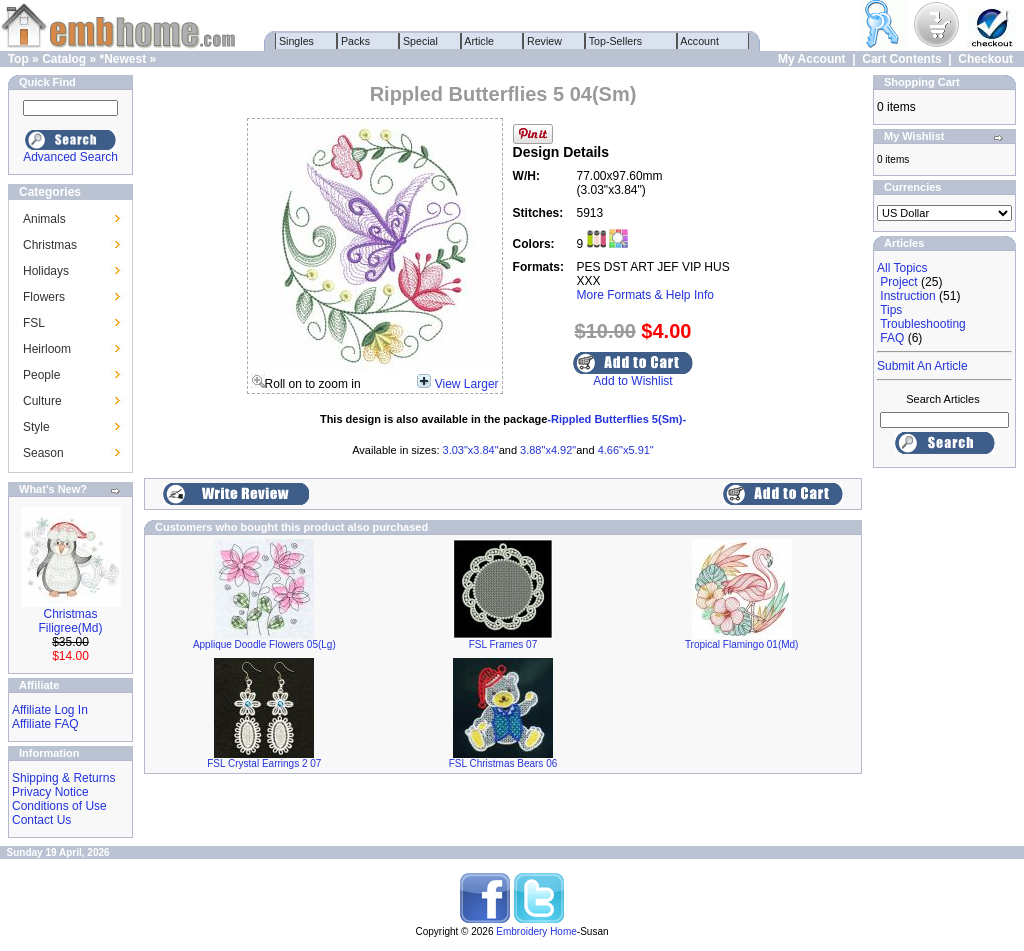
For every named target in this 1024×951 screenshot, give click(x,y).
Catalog (64, 59)
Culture (42, 401)
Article (479, 41)
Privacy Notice (50, 792)
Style (36, 427)
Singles (296, 41)
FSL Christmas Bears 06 (503, 763)
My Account (812, 59)
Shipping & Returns (63, 778)
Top (18, 59)
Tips (891, 310)
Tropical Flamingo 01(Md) (742, 644)
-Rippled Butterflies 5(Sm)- (616, 419)
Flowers (44, 297)
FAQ (892, 338)
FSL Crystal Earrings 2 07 (264, 763)
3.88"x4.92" (548, 450)
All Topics (902, 268)
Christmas (50, 245)
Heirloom (47, 349)
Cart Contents (901, 59)
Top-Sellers (615, 41)
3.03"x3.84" (471, 450)
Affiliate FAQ (45, 724)
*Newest (122, 59)
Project (898, 282)
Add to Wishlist (632, 381)
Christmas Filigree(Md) (70, 621)
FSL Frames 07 (503, 644)
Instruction (907, 296)
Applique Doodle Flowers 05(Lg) (264, 644)
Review (544, 41)
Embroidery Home (536, 931)
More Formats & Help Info (645, 295)
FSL (34, 323)
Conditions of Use (59, 806)
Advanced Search (70, 157)
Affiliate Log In (50, 710)
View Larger (467, 384)
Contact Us (41, 820)
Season (43, 453)
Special (420, 41)
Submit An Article (922, 366)
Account (700, 41)
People (41, 375)
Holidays (46, 271)
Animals (44, 219)
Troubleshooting (923, 324)
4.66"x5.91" (626, 450)
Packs (355, 41)
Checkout (985, 59)
